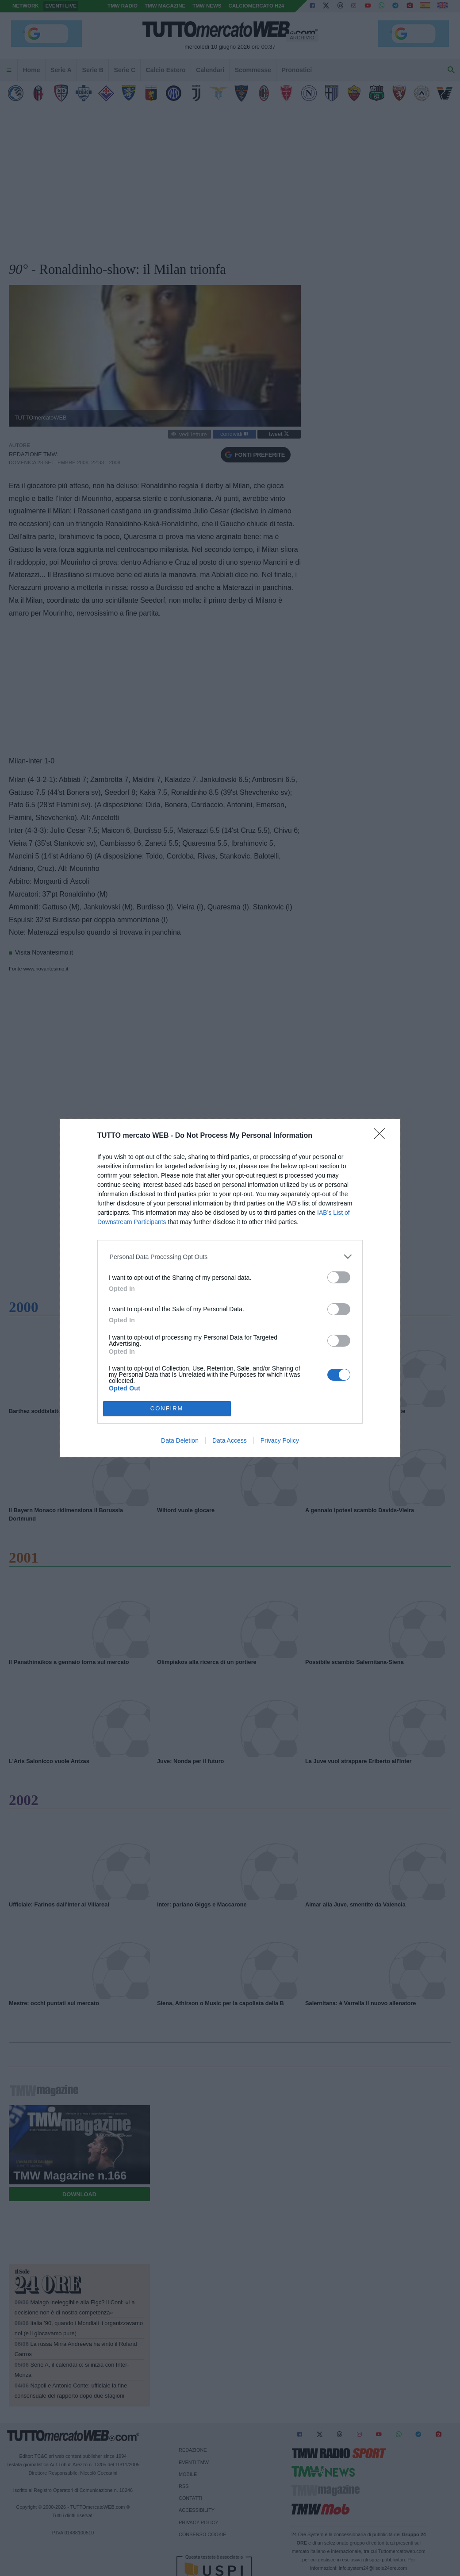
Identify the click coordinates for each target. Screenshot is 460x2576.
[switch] (338, 1277)
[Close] (382, 1136)
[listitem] (230, 1256)
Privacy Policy (280, 1440)
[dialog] (230, 1288)
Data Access (229, 1440)
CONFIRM (167, 1408)
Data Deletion (180, 1440)
